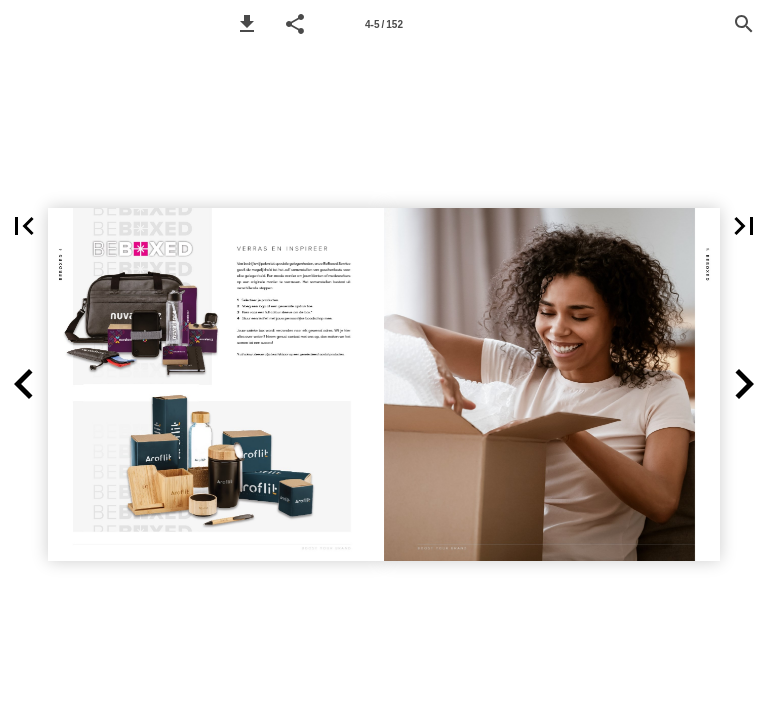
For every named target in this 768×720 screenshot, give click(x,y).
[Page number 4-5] (384, 24)
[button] (247, 24)
